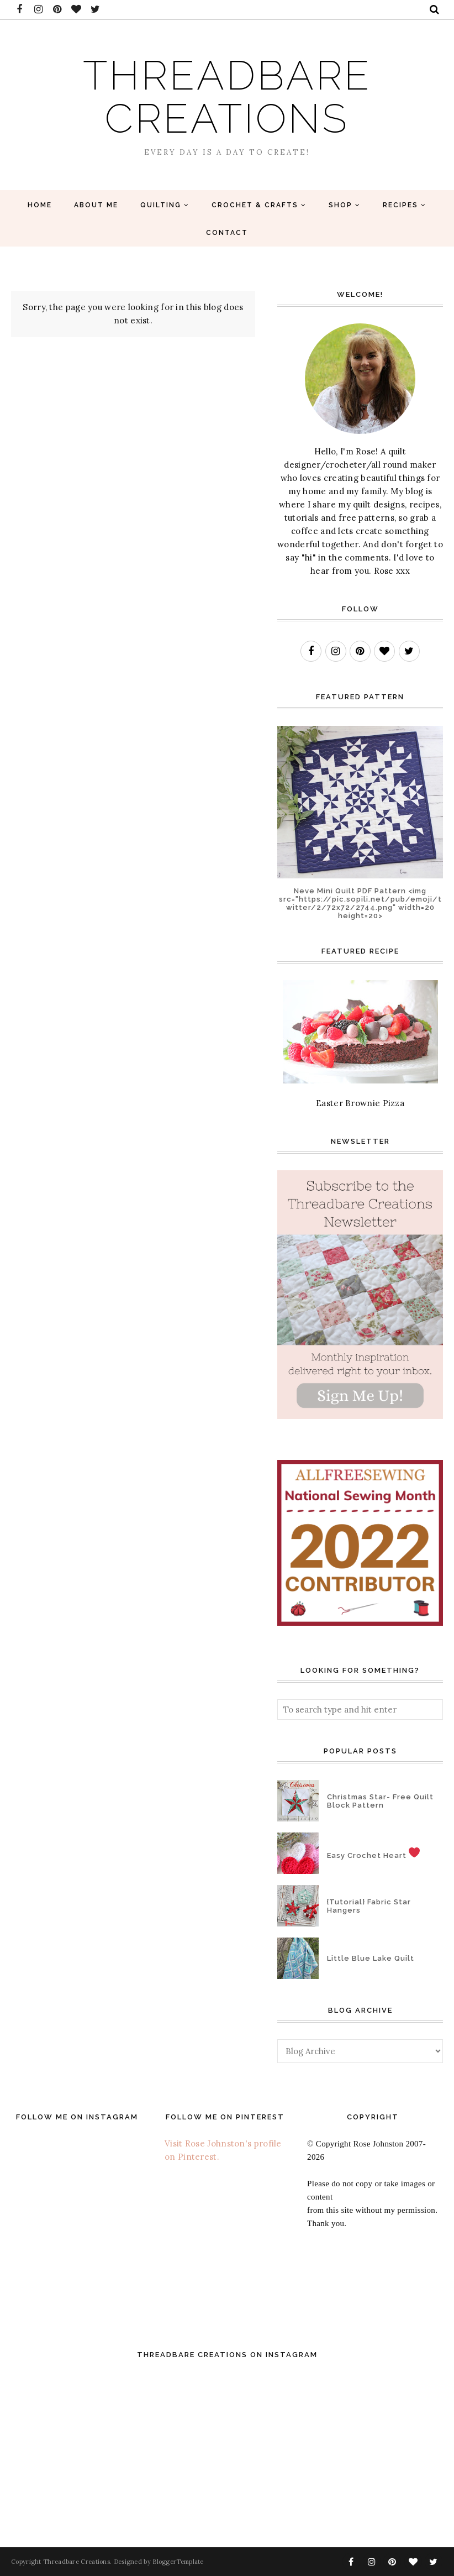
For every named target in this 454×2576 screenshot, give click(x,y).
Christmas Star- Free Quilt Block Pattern (380, 1801)
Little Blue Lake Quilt (370, 1958)
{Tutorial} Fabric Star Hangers (369, 1906)
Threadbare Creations (227, 96)
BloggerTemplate (178, 2561)
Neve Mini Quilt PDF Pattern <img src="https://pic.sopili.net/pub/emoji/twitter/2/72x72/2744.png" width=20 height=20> (360, 903)
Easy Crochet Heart (373, 1853)
